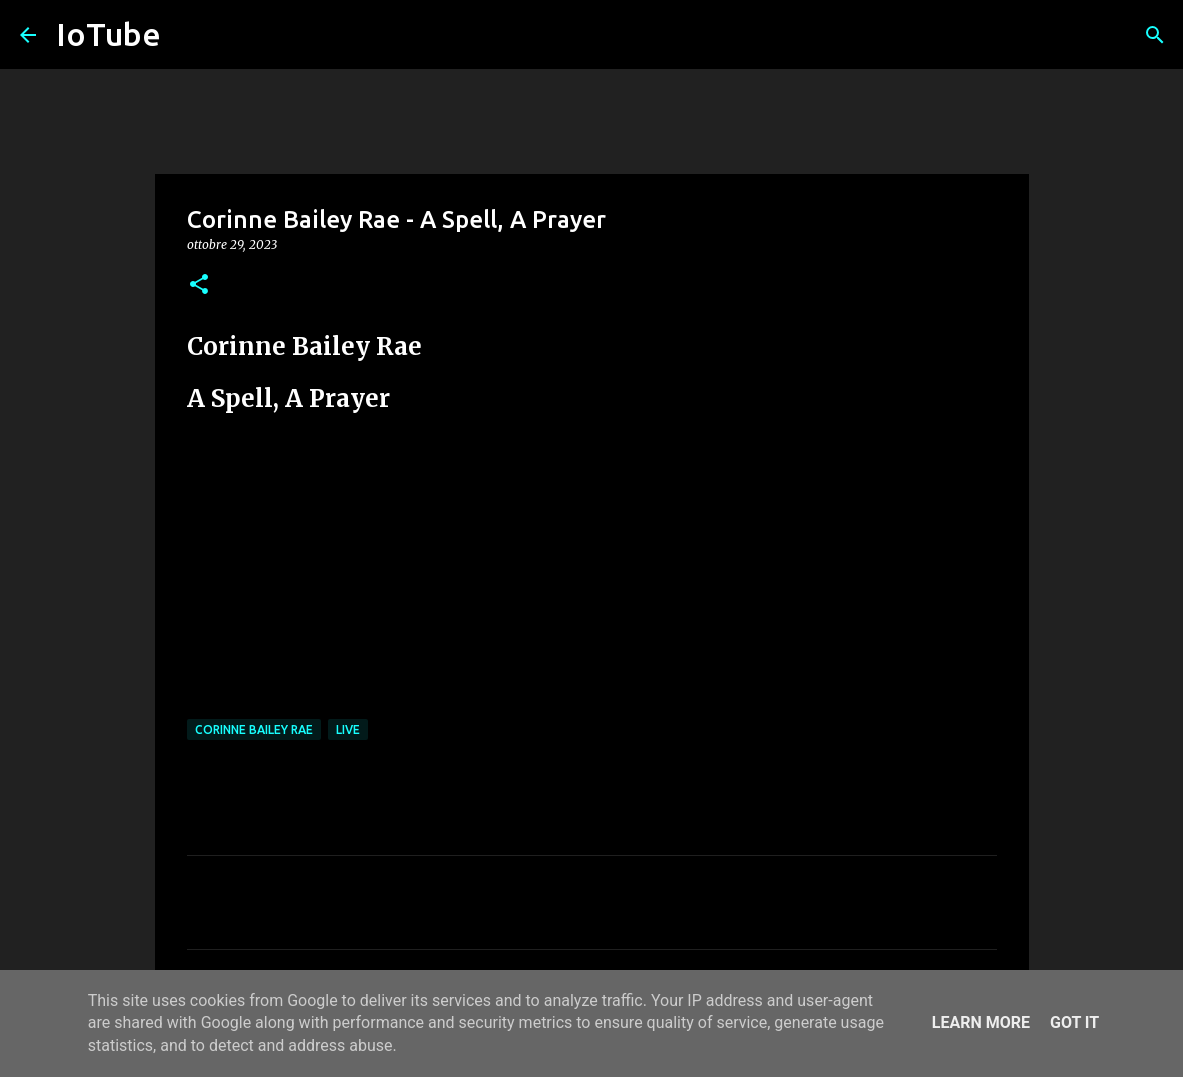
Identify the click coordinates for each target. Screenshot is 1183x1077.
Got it (1074, 1022)
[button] (199, 285)
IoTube (108, 34)
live (348, 729)
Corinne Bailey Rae (254, 729)
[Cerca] (1155, 35)
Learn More (981, 1022)
